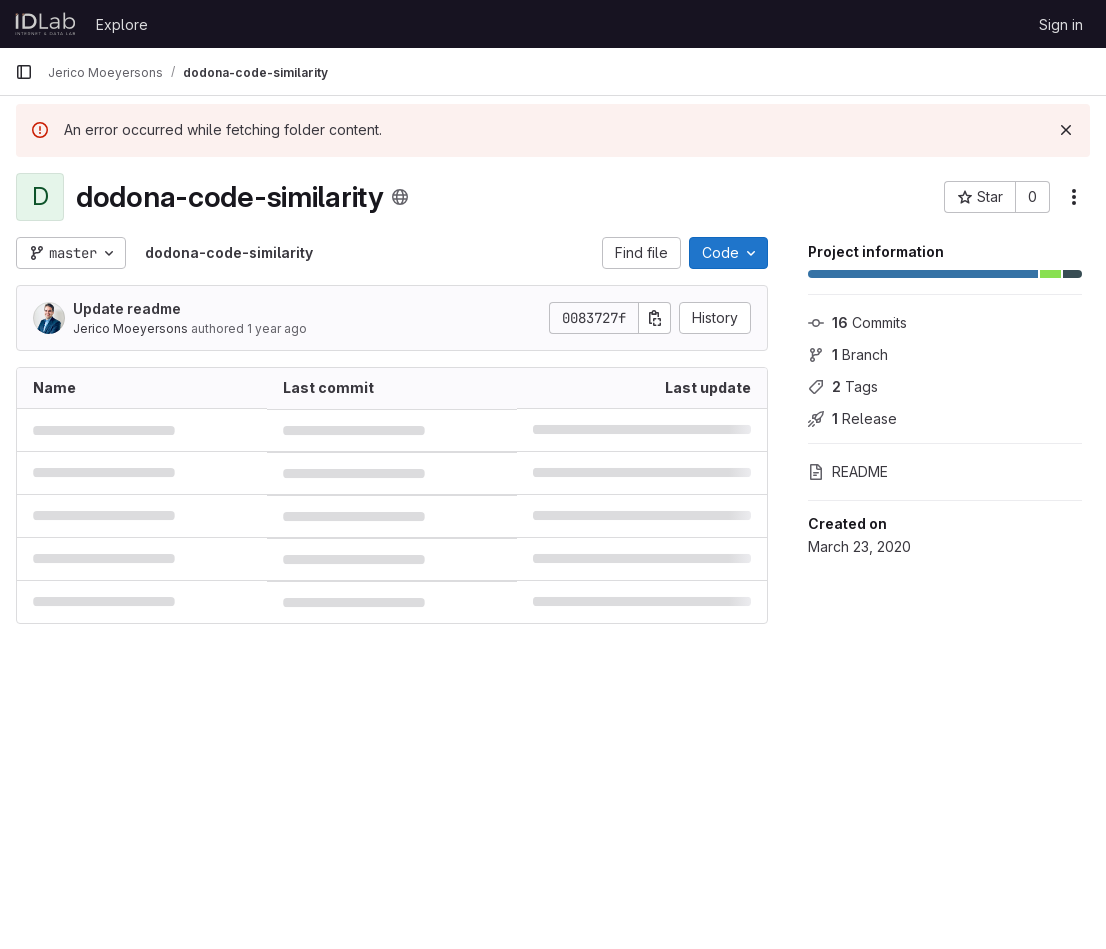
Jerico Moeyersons (130, 328)
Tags (843, 386)
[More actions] (1074, 197)
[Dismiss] (1066, 130)
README (848, 471)
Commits (857, 322)
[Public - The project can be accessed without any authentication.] (400, 197)
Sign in (1061, 24)
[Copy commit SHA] (655, 318)
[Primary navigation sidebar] (24, 72)
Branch (848, 354)
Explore (122, 24)
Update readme (127, 308)
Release (852, 418)
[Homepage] (45, 24)
